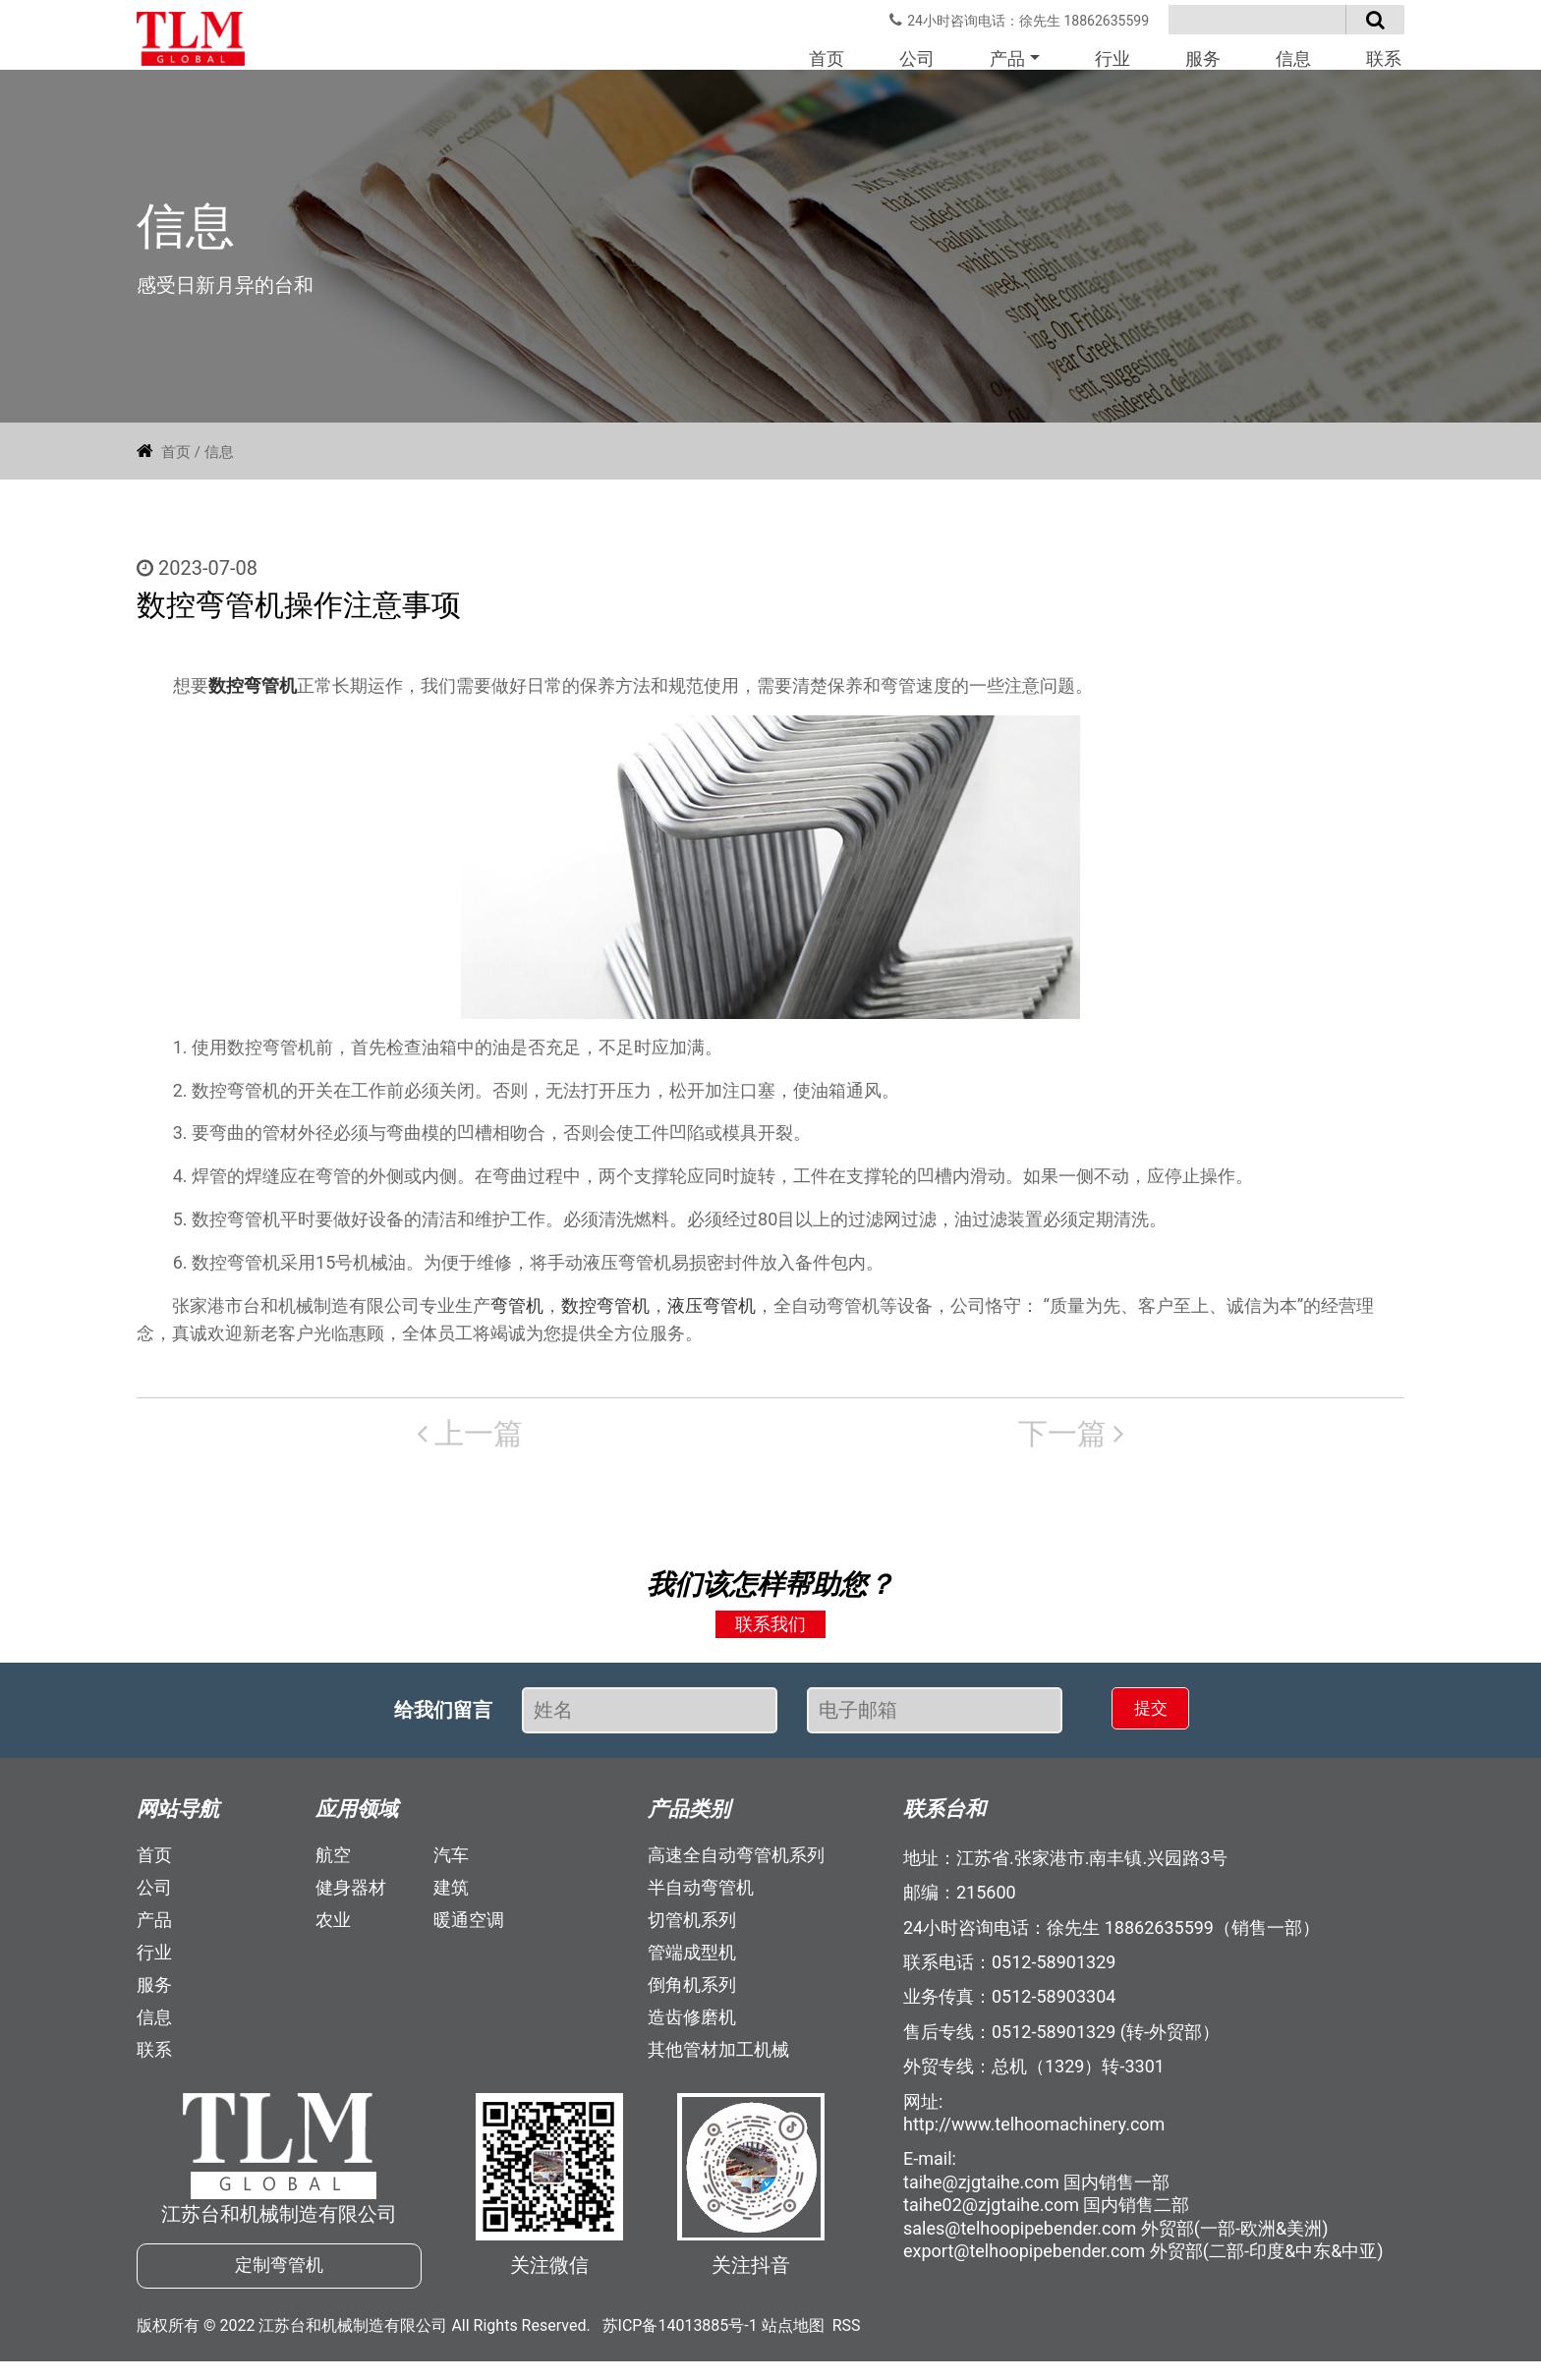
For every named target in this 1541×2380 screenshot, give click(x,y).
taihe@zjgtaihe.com (981, 2191)
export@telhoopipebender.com (1024, 2259)
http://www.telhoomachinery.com (1034, 2133)
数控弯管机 (252, 694)
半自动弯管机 (701, 1896)
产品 (1007, 58)
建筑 (451, 1896)
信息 (1293, 58)
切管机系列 (692, 1928)
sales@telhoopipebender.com (1019, 2237)
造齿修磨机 (692, 2025)
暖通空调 (468, 1928)
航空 (333, 1863)
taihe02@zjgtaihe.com (991, 2214)
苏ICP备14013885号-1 (680, 2344)
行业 (1112, 58)
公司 (917, 58)
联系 (1383, 58)
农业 (333, 1928)
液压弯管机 (711, 1314)
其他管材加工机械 (718, 2058)
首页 (826, 58)
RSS (846, 2344)
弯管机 (516, 1314)
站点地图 (793, 2344)
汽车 (451, 1863)
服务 (1203, 58)
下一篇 (868, 1443)
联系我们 (770, 1633)
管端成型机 (692, 1961)
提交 (1129, 1718)
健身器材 (350, 1896)
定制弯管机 (279, 2279)
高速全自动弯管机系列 (736, 1863)
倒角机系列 (692, 1993)
